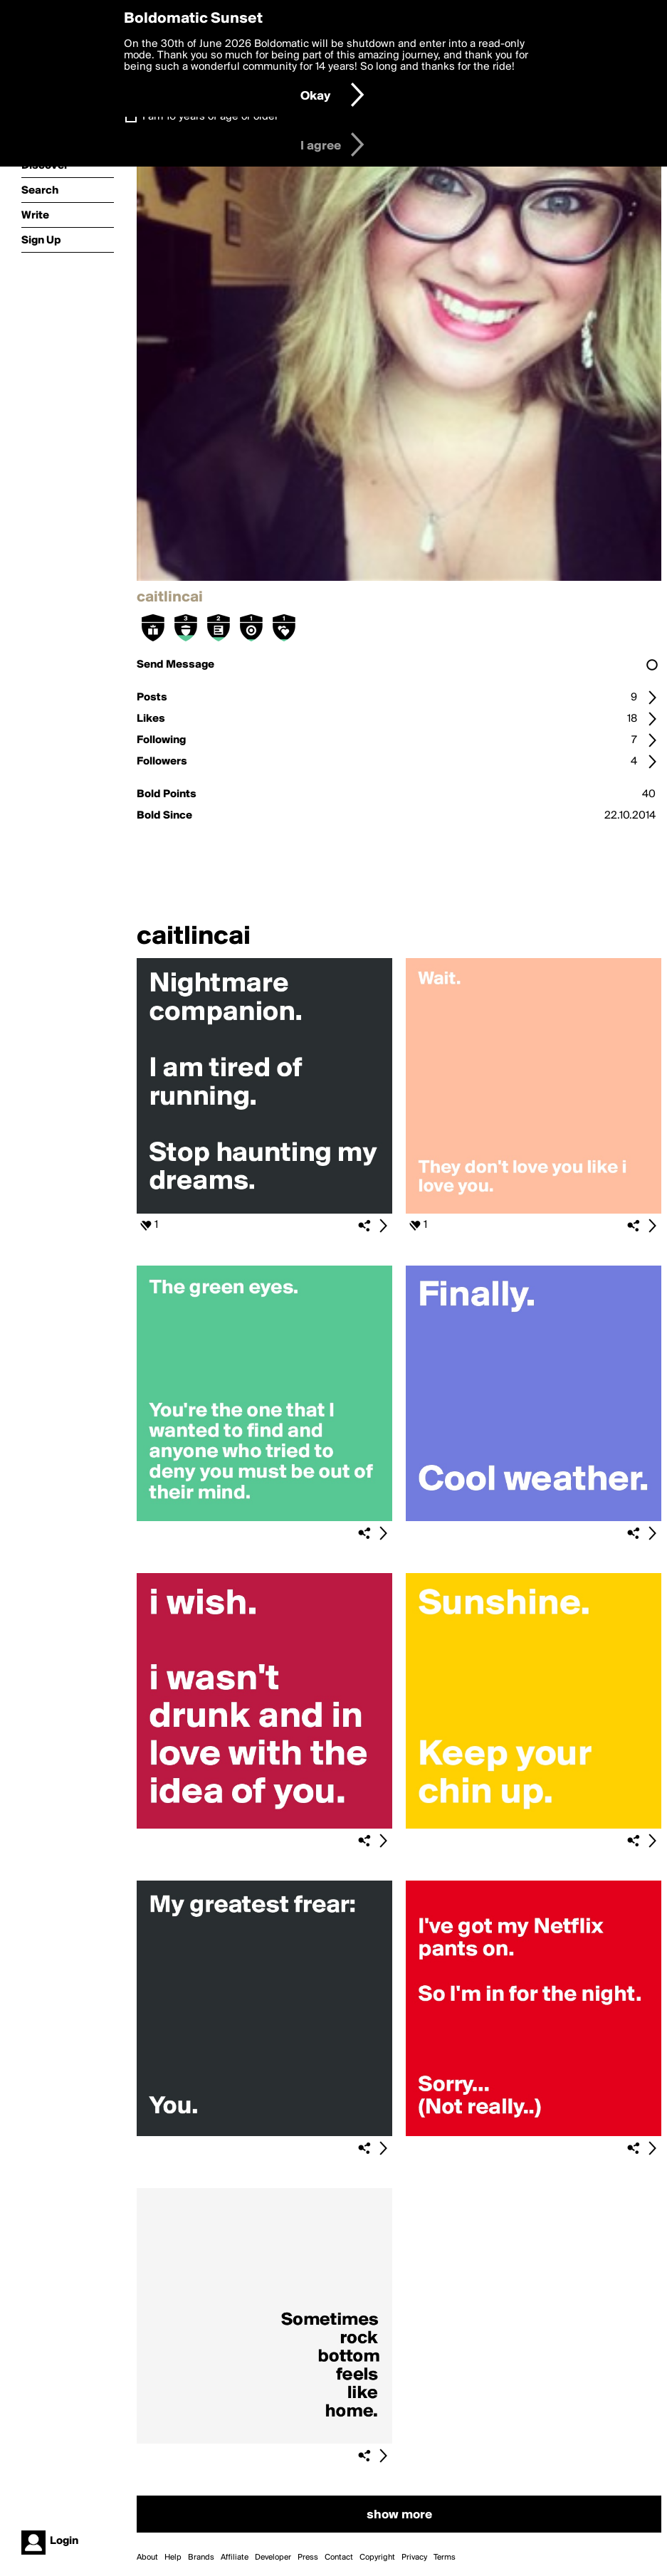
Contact (339, 2557)
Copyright (377, 2557)
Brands (201, 2557)
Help (173, 2557)
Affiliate (234, 2557)
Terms (445, 2557)
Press (308, 2557)
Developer (273, 2557)
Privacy (414, 2557)
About (147, 2557)
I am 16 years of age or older (210, 116)
